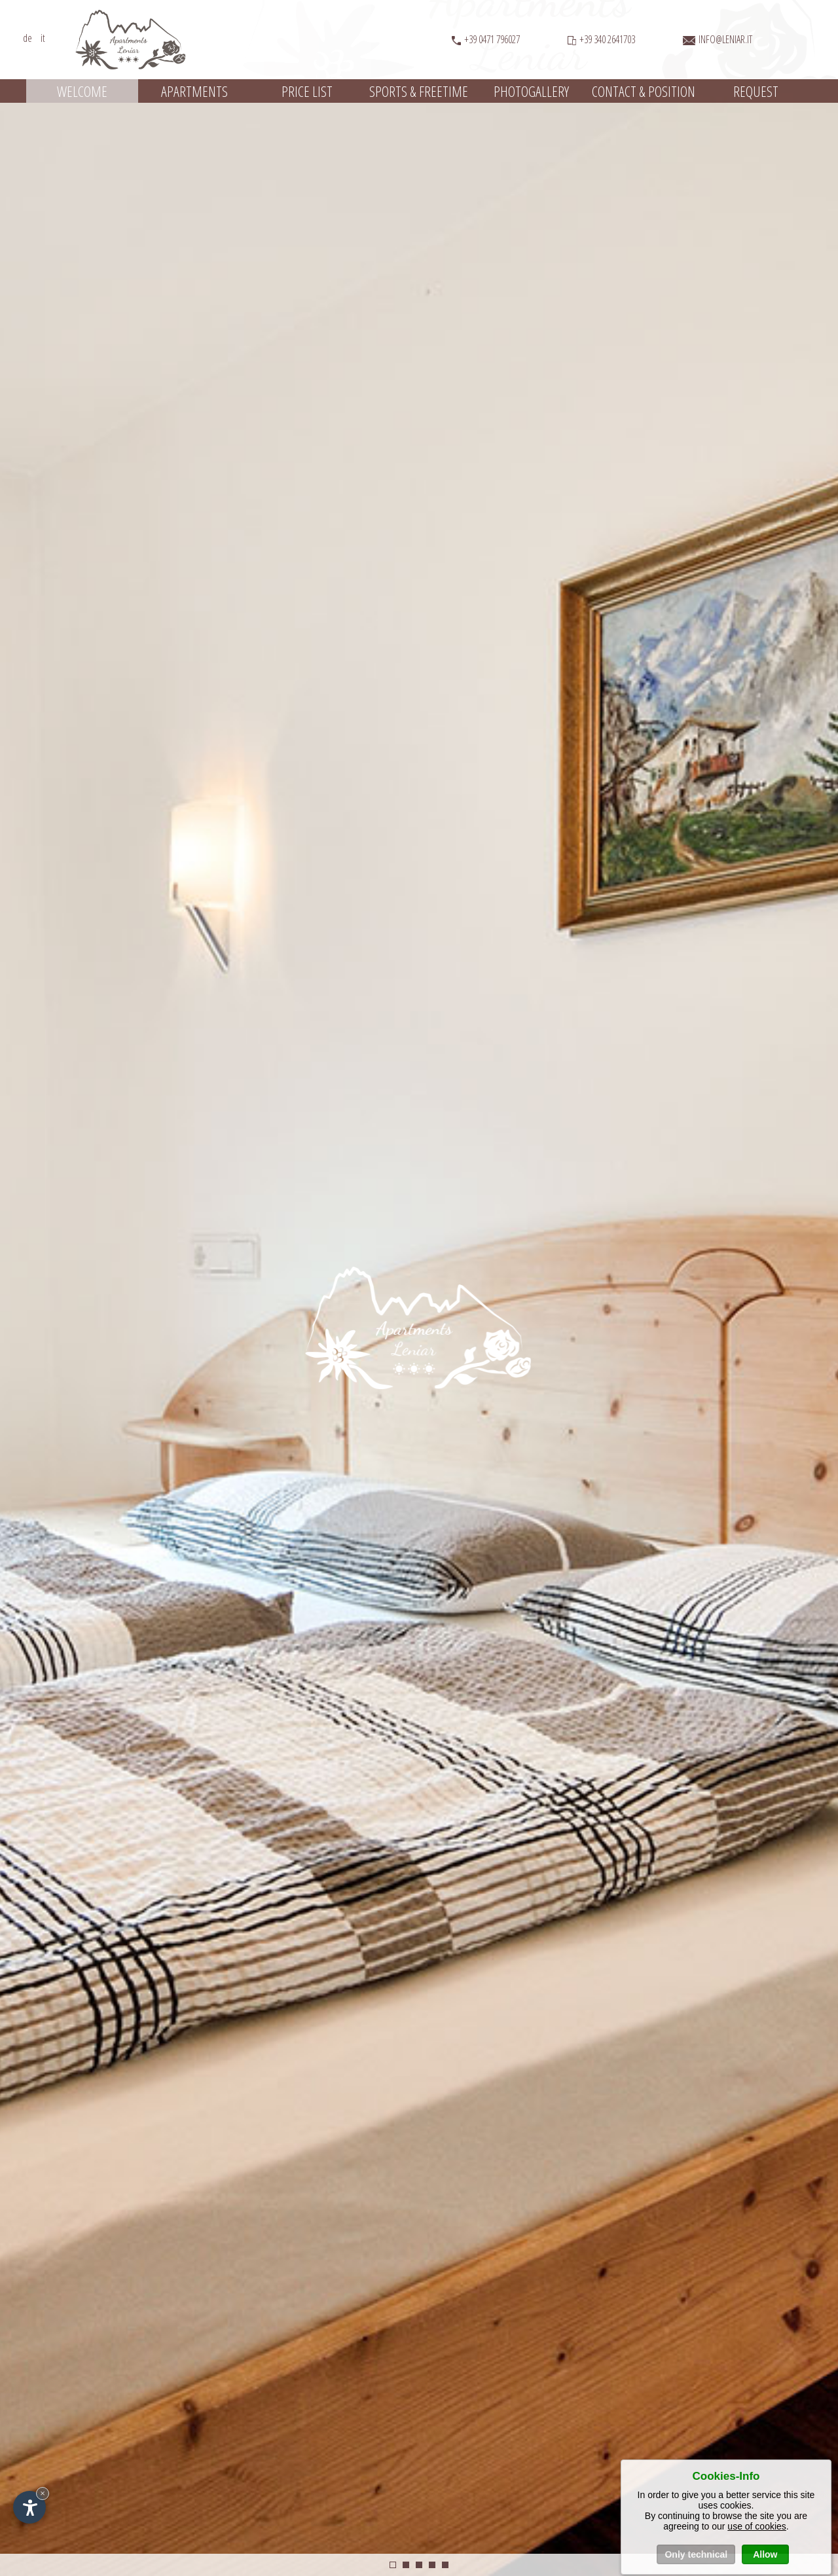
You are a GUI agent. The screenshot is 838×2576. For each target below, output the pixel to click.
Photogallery (531, 91)
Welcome (82, 91)
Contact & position (643, 91)
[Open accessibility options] (29, 2507)
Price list (307, 91)
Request (755, 91)
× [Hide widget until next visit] (42, 2493)
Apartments (194, 91)
